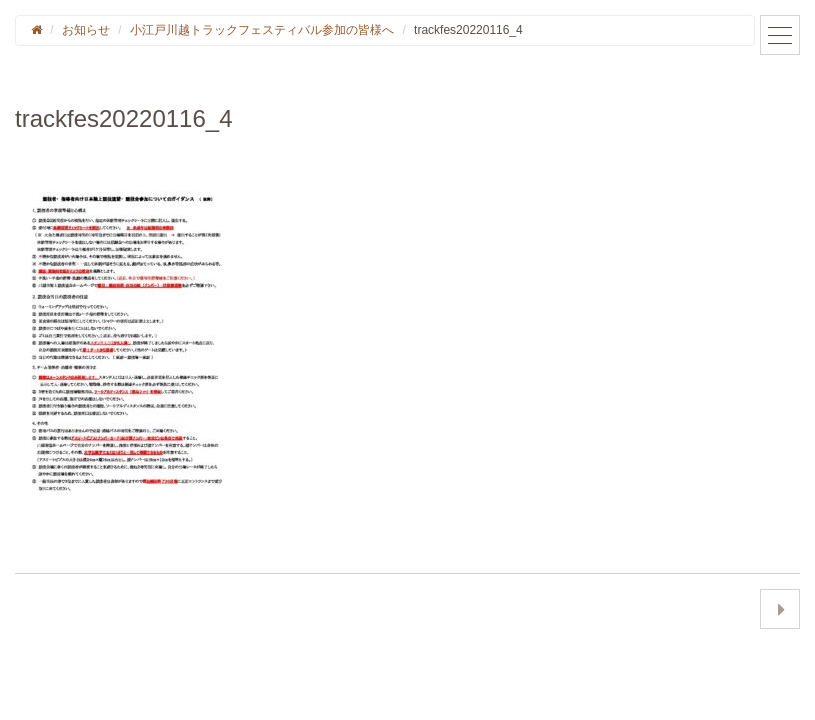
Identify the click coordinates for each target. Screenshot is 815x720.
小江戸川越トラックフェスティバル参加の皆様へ (262, 30)
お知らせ (86, 30)
